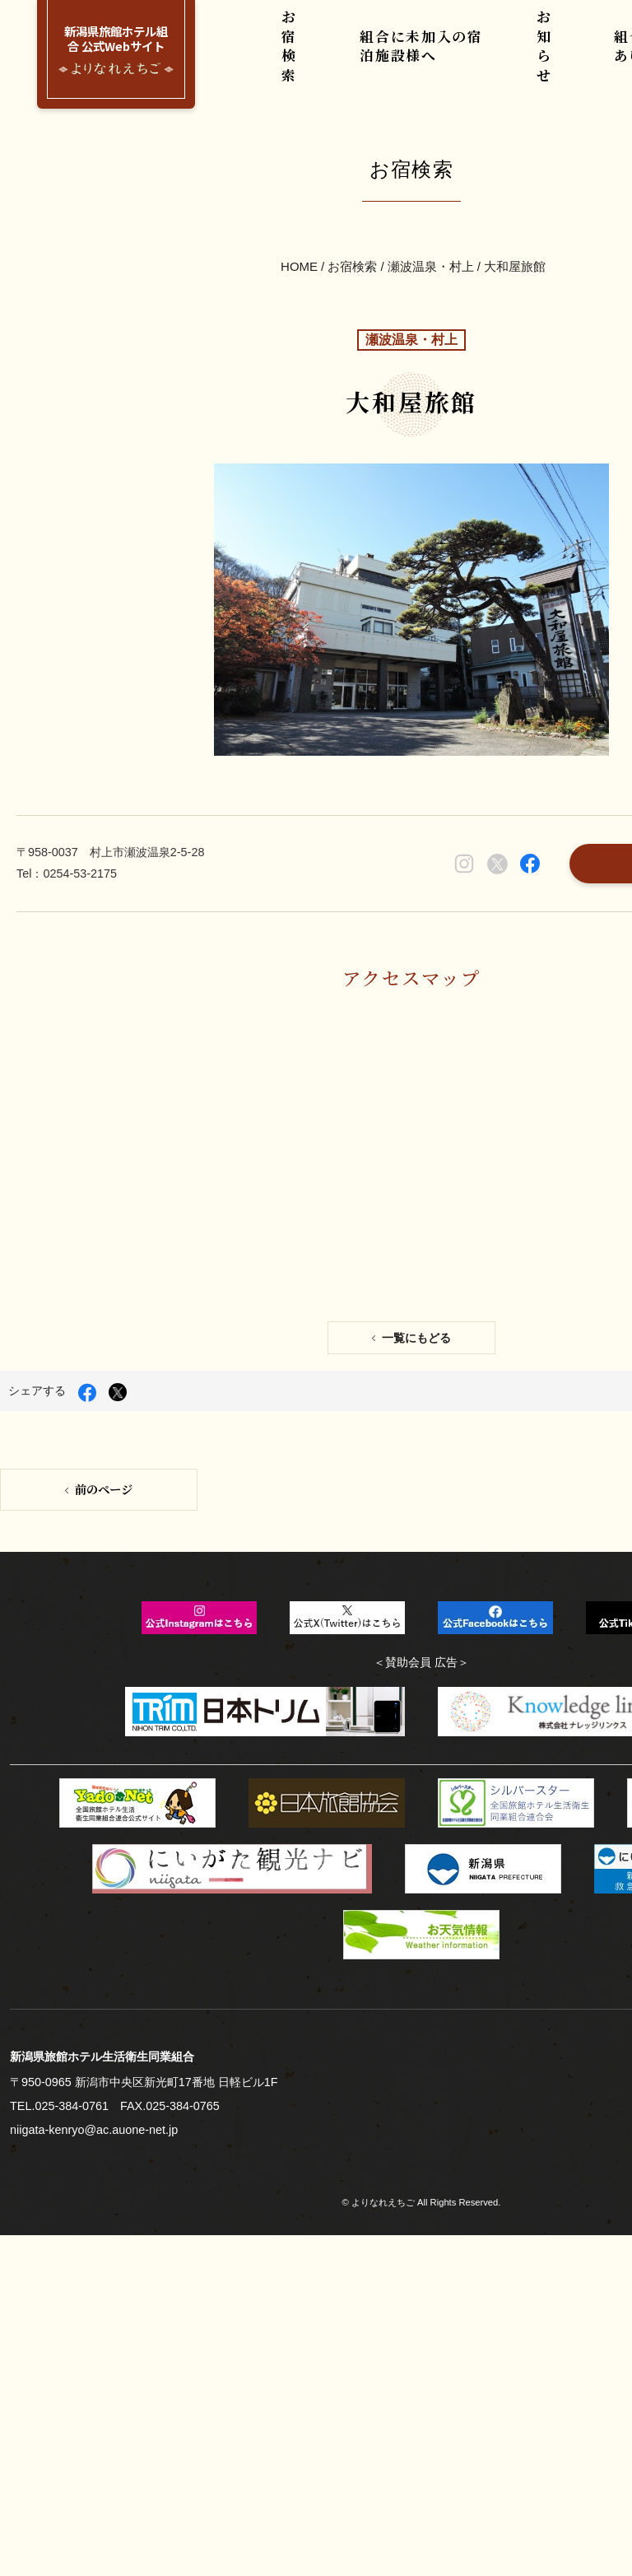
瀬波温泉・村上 (430, 186)
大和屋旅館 (513, 186)
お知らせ (544, 57)
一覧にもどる (414, 956)
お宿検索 (296, 57)
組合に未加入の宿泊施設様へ (421, 57)
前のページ (102, 1094)
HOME (300, 186)
